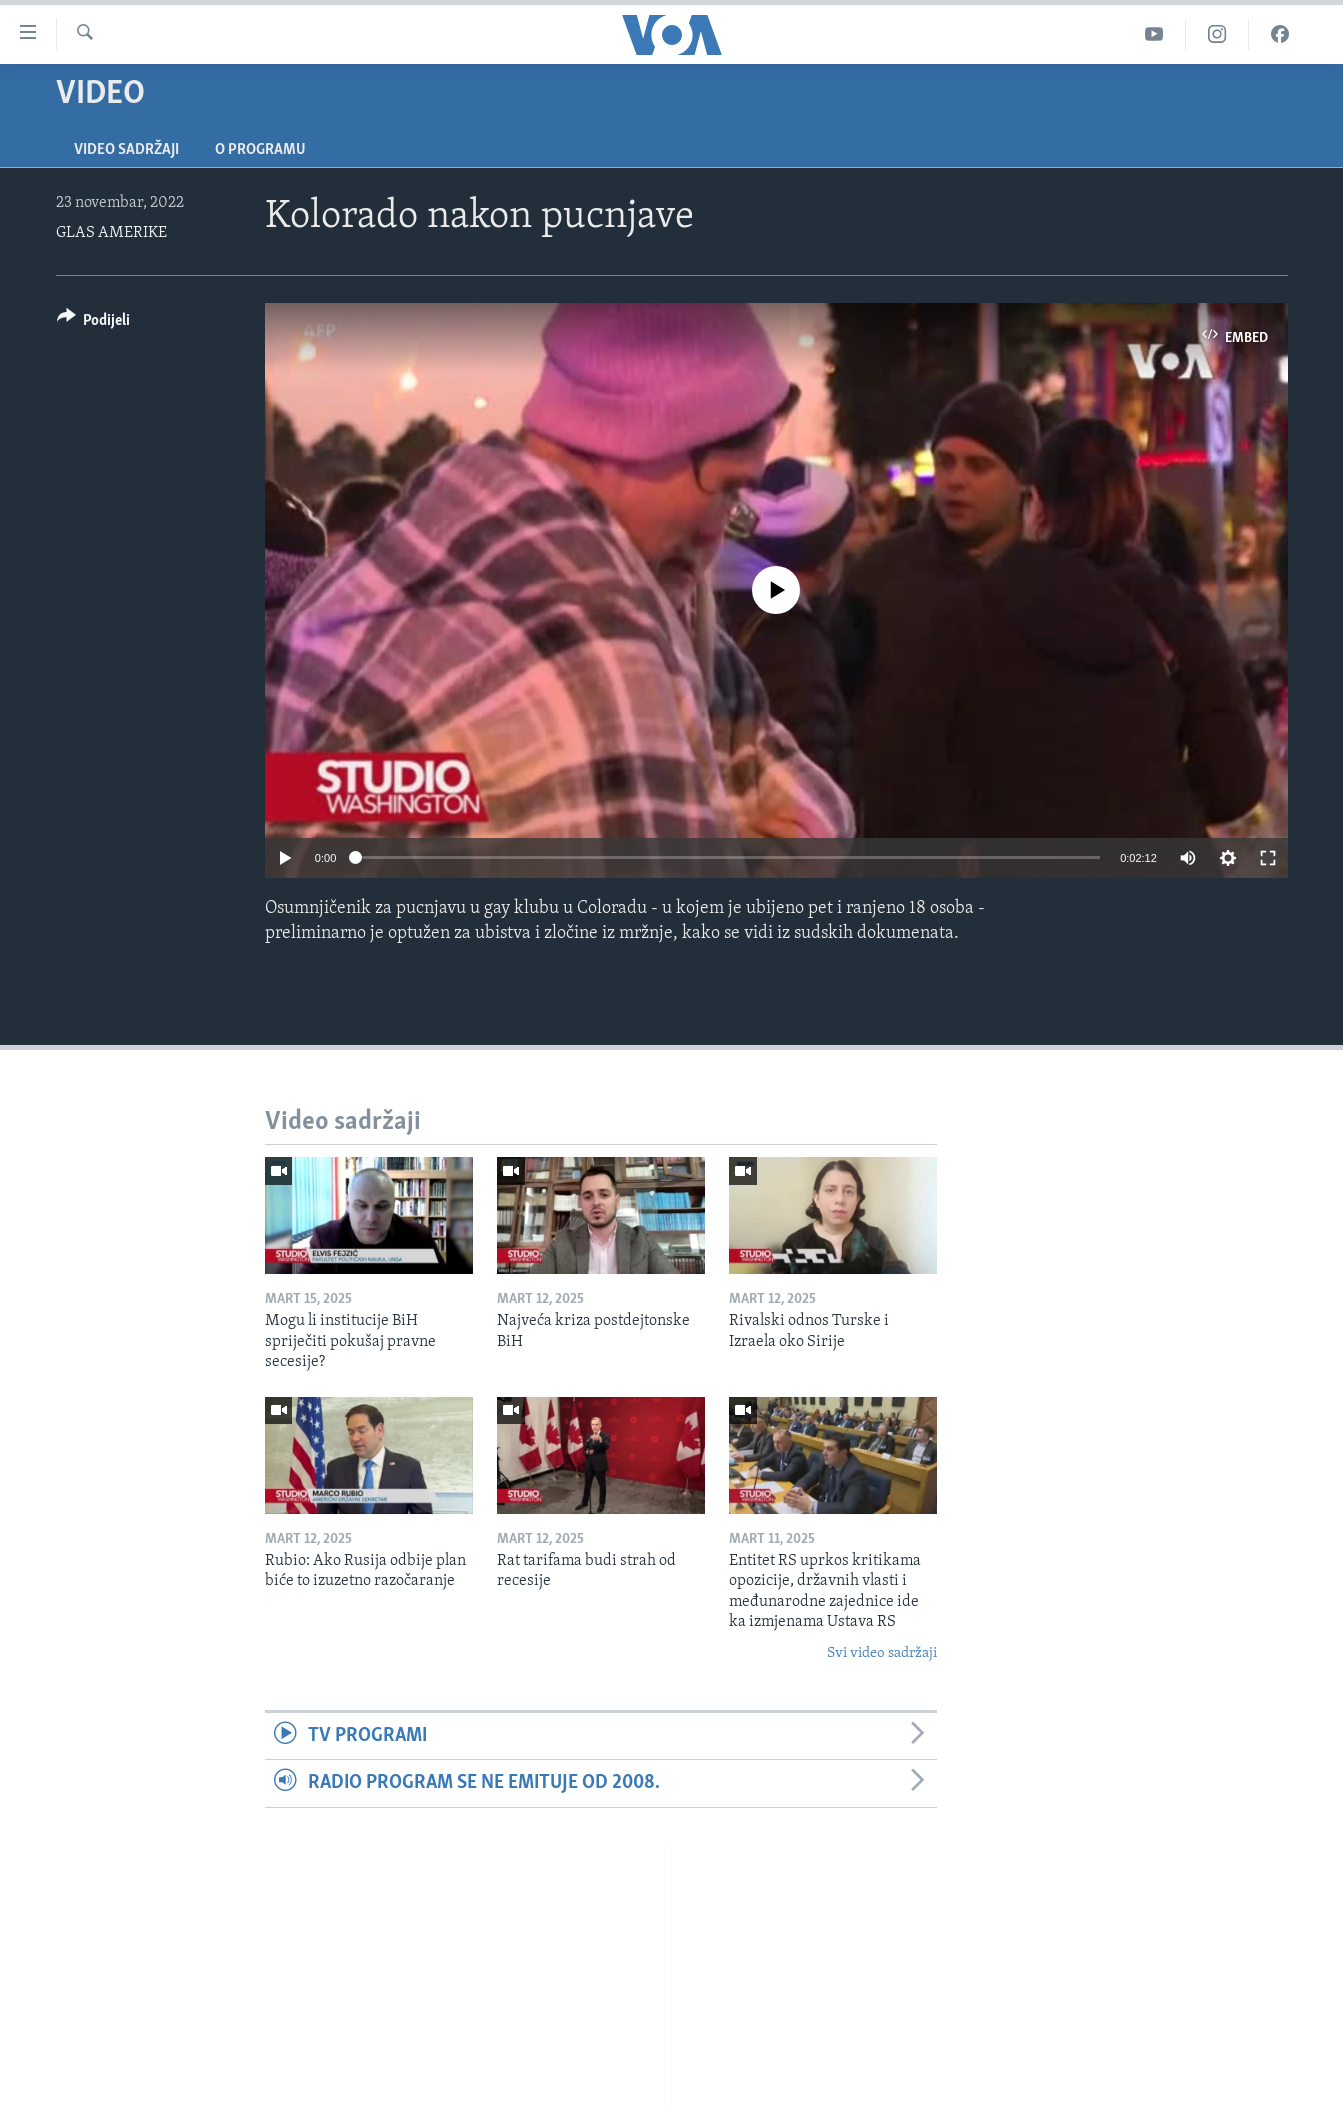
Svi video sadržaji (882, 1653)
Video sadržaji (126, 150)
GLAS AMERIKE (111, 233)
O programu (260, 150)
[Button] (94, 323)
